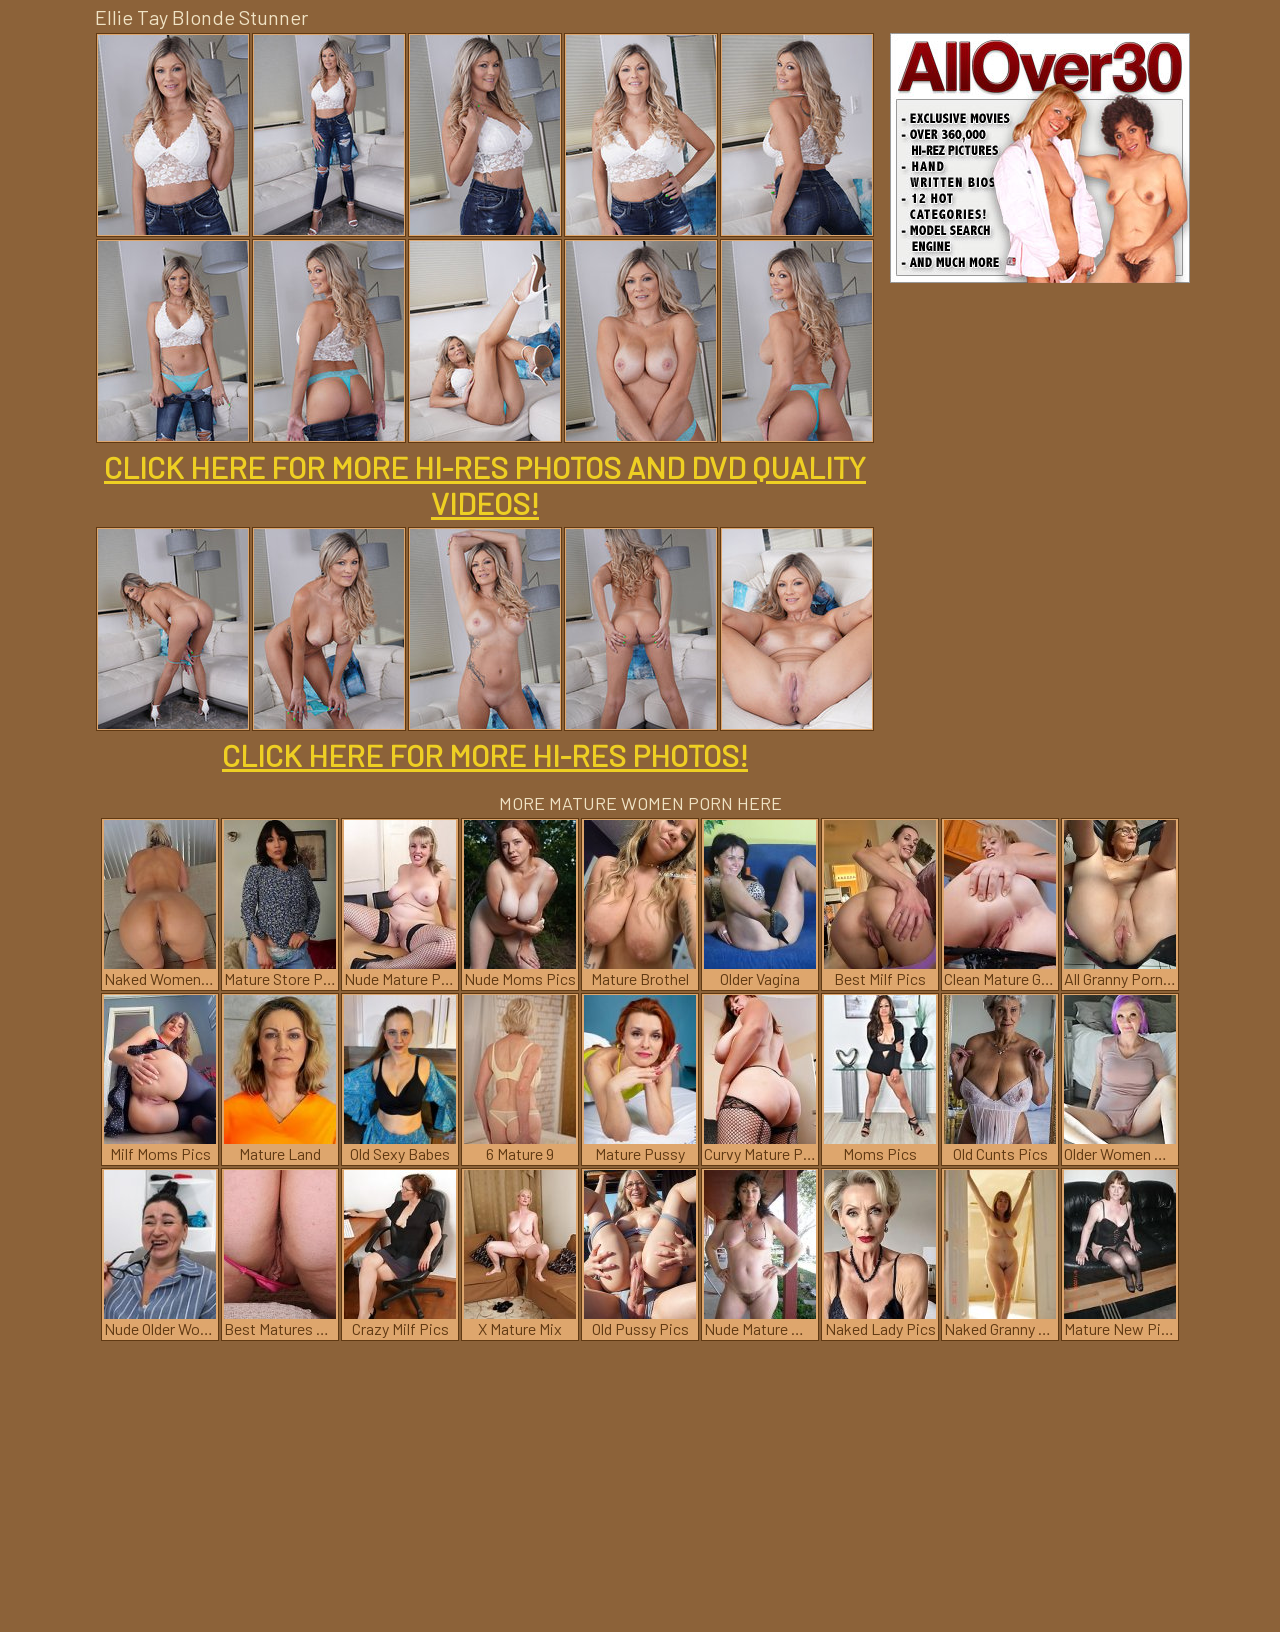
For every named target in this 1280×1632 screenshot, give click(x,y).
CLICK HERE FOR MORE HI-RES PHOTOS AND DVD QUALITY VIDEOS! (485, 485)
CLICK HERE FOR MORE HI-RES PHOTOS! (485, 755)
